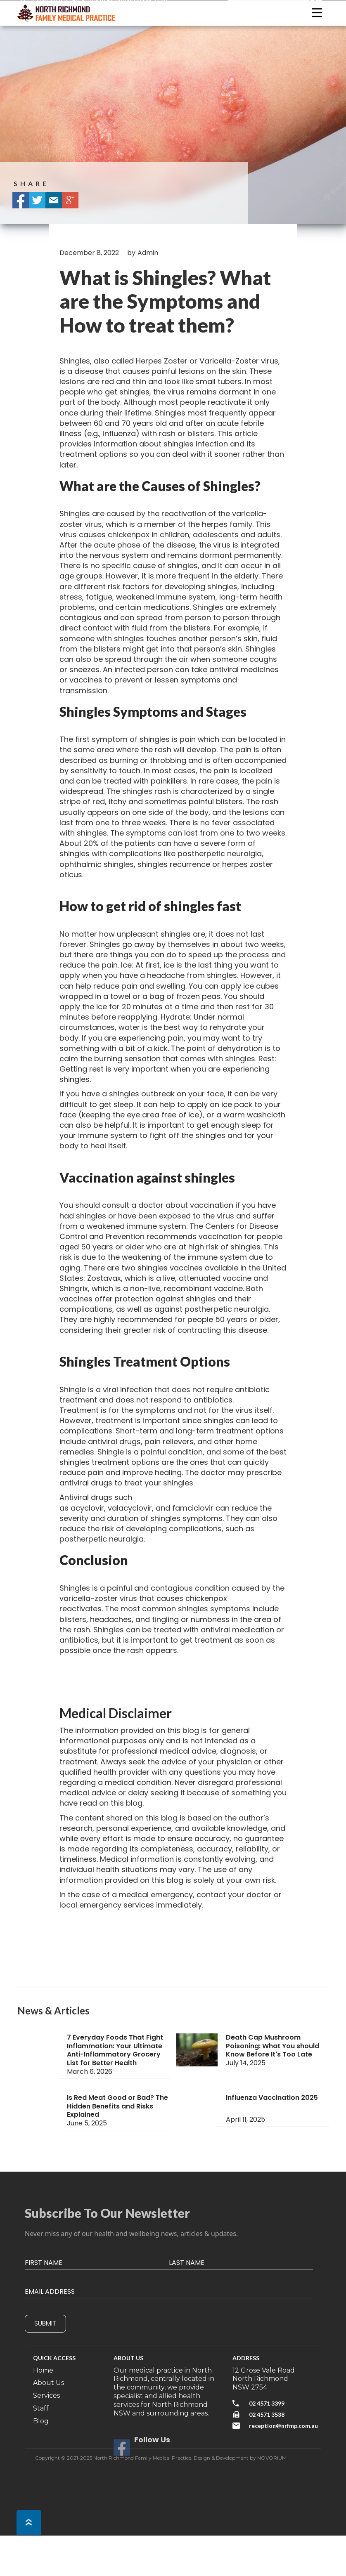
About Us (48, 2383)
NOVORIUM (272, 2458)
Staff (41, 2408)
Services (46, 2395)
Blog (41, 2421)
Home (43, 2370)
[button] (317, 13)
